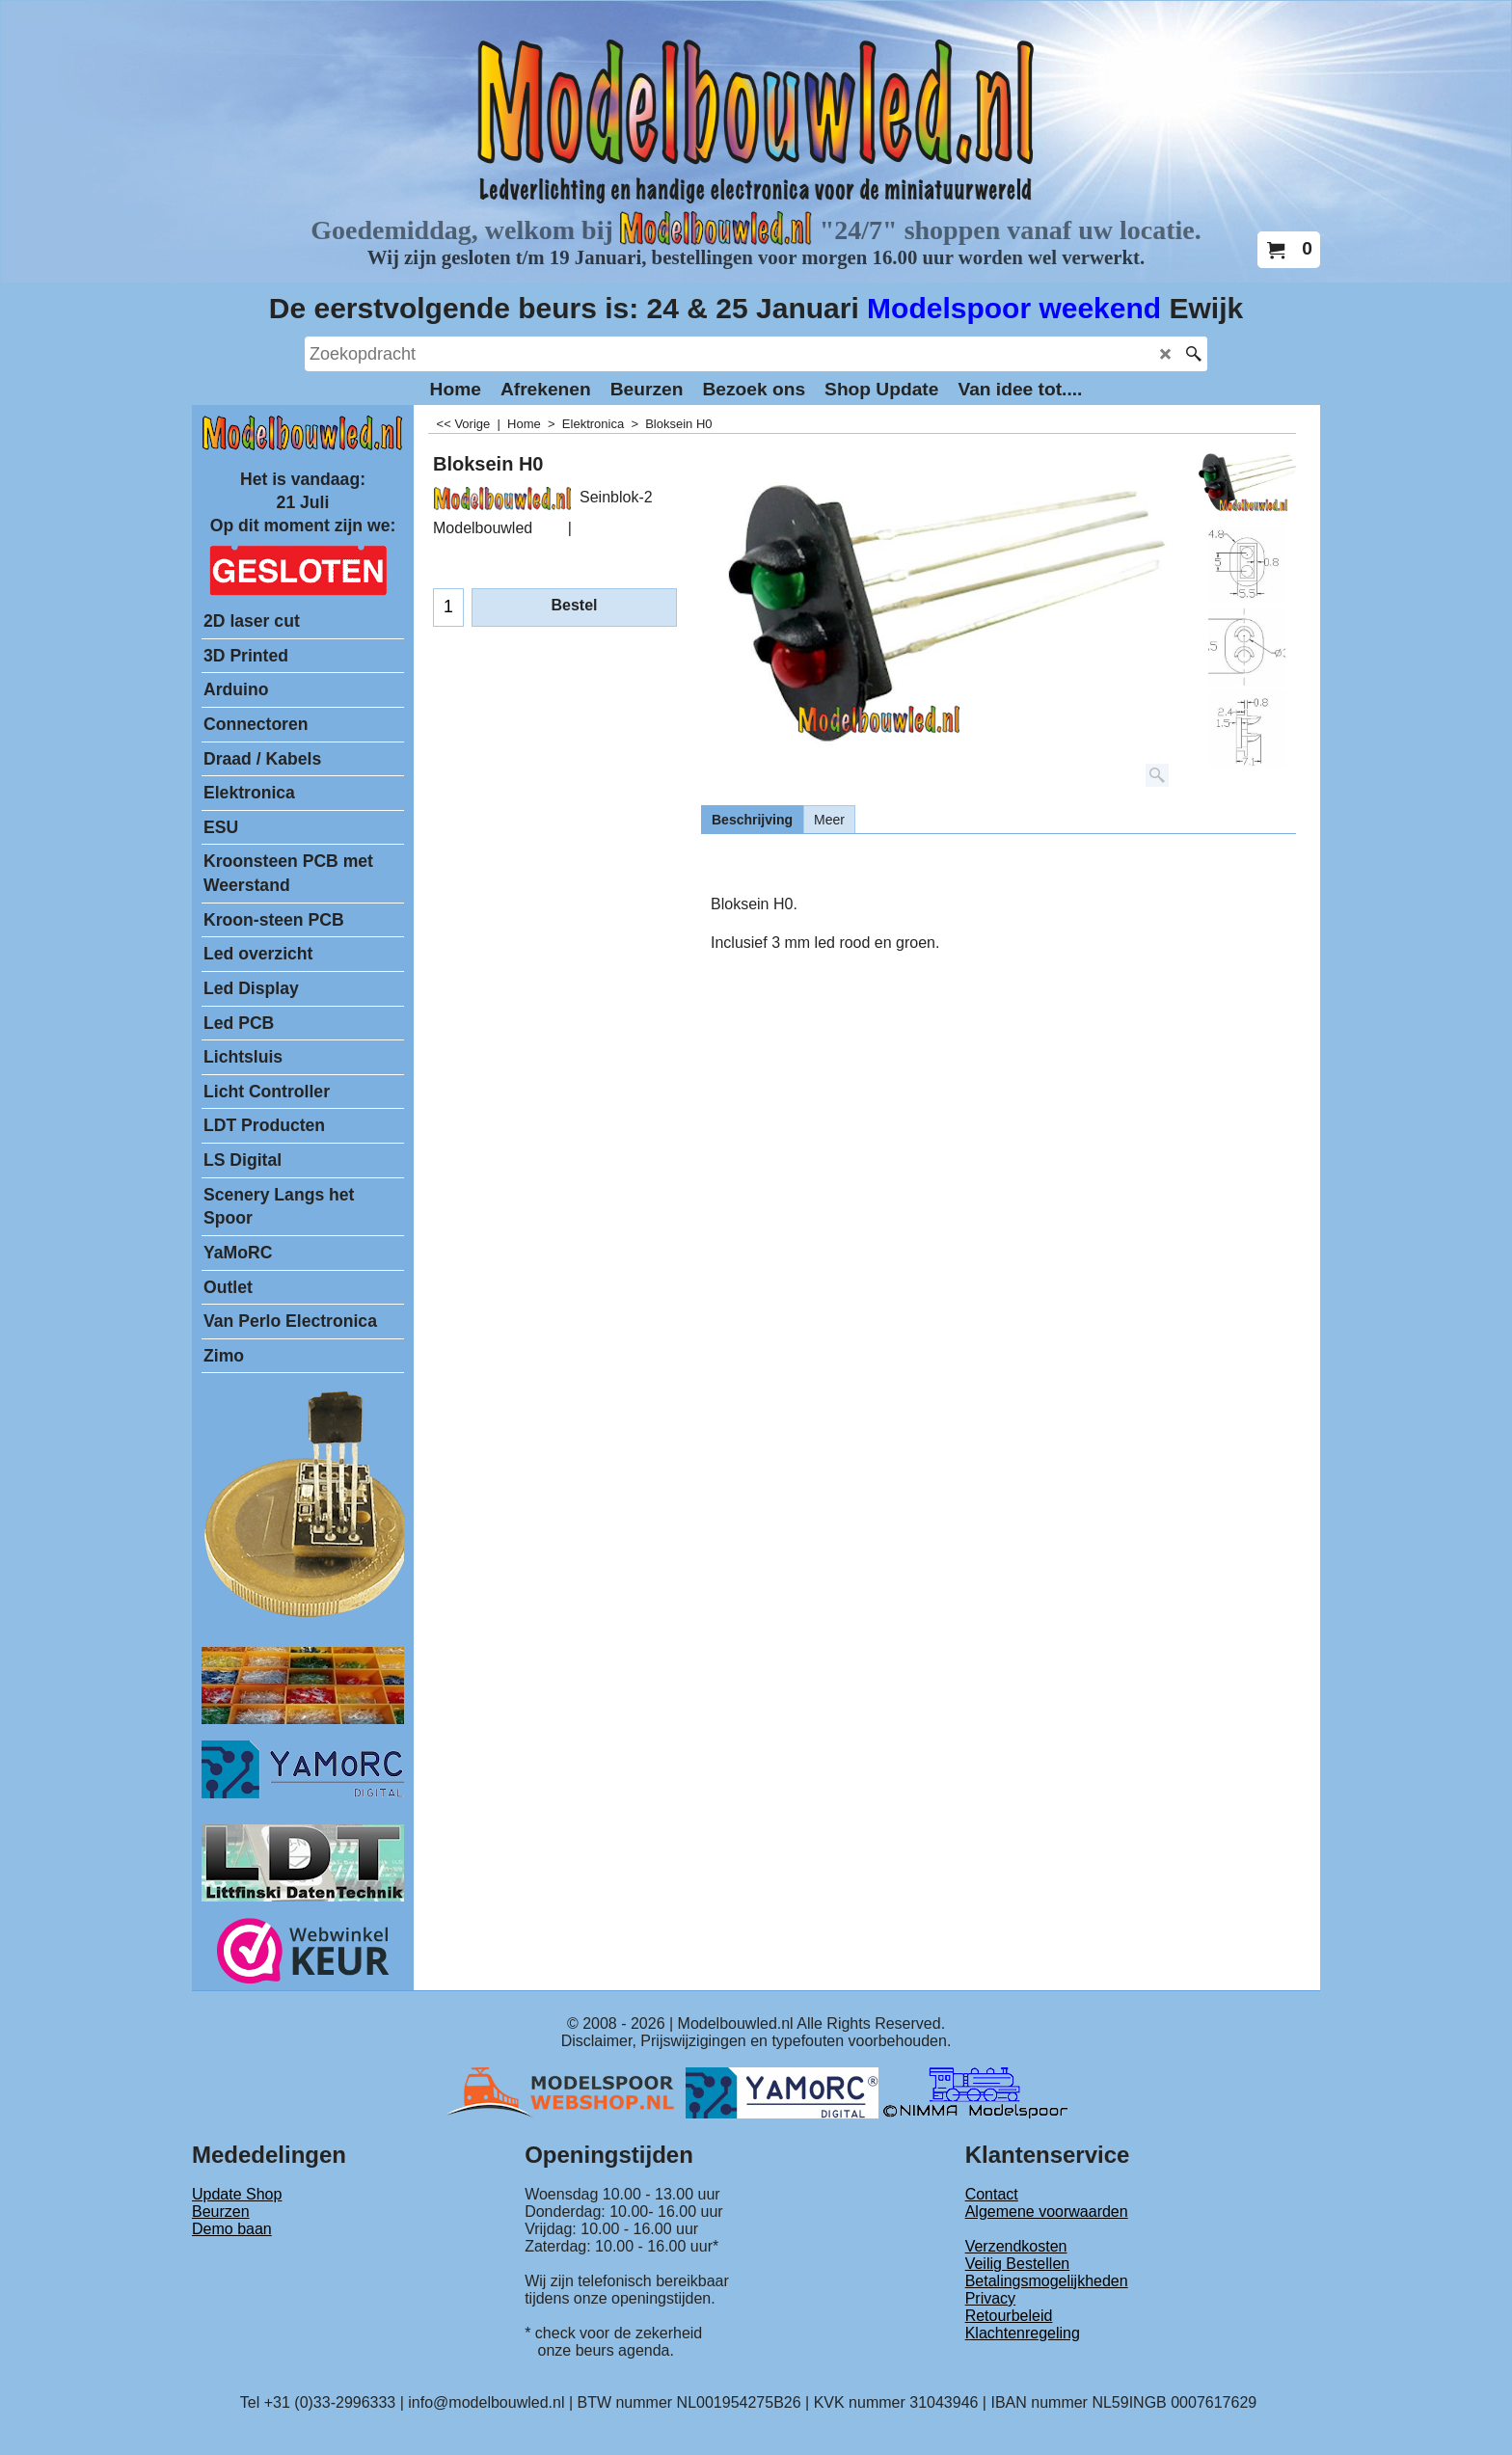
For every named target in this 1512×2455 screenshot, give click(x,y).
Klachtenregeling (1022, 2333)
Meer (829, 819)
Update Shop (237, 2194)
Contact (991, 2194)
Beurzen (221, 2211)
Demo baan (232, 2229)
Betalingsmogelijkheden (1046, 2281)
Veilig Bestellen (1017, 2263)
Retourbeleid (1009, 2315)
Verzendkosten (1016, 2246)
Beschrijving (752, 819)
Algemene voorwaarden (1046, 2211)
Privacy (990, 2298)
